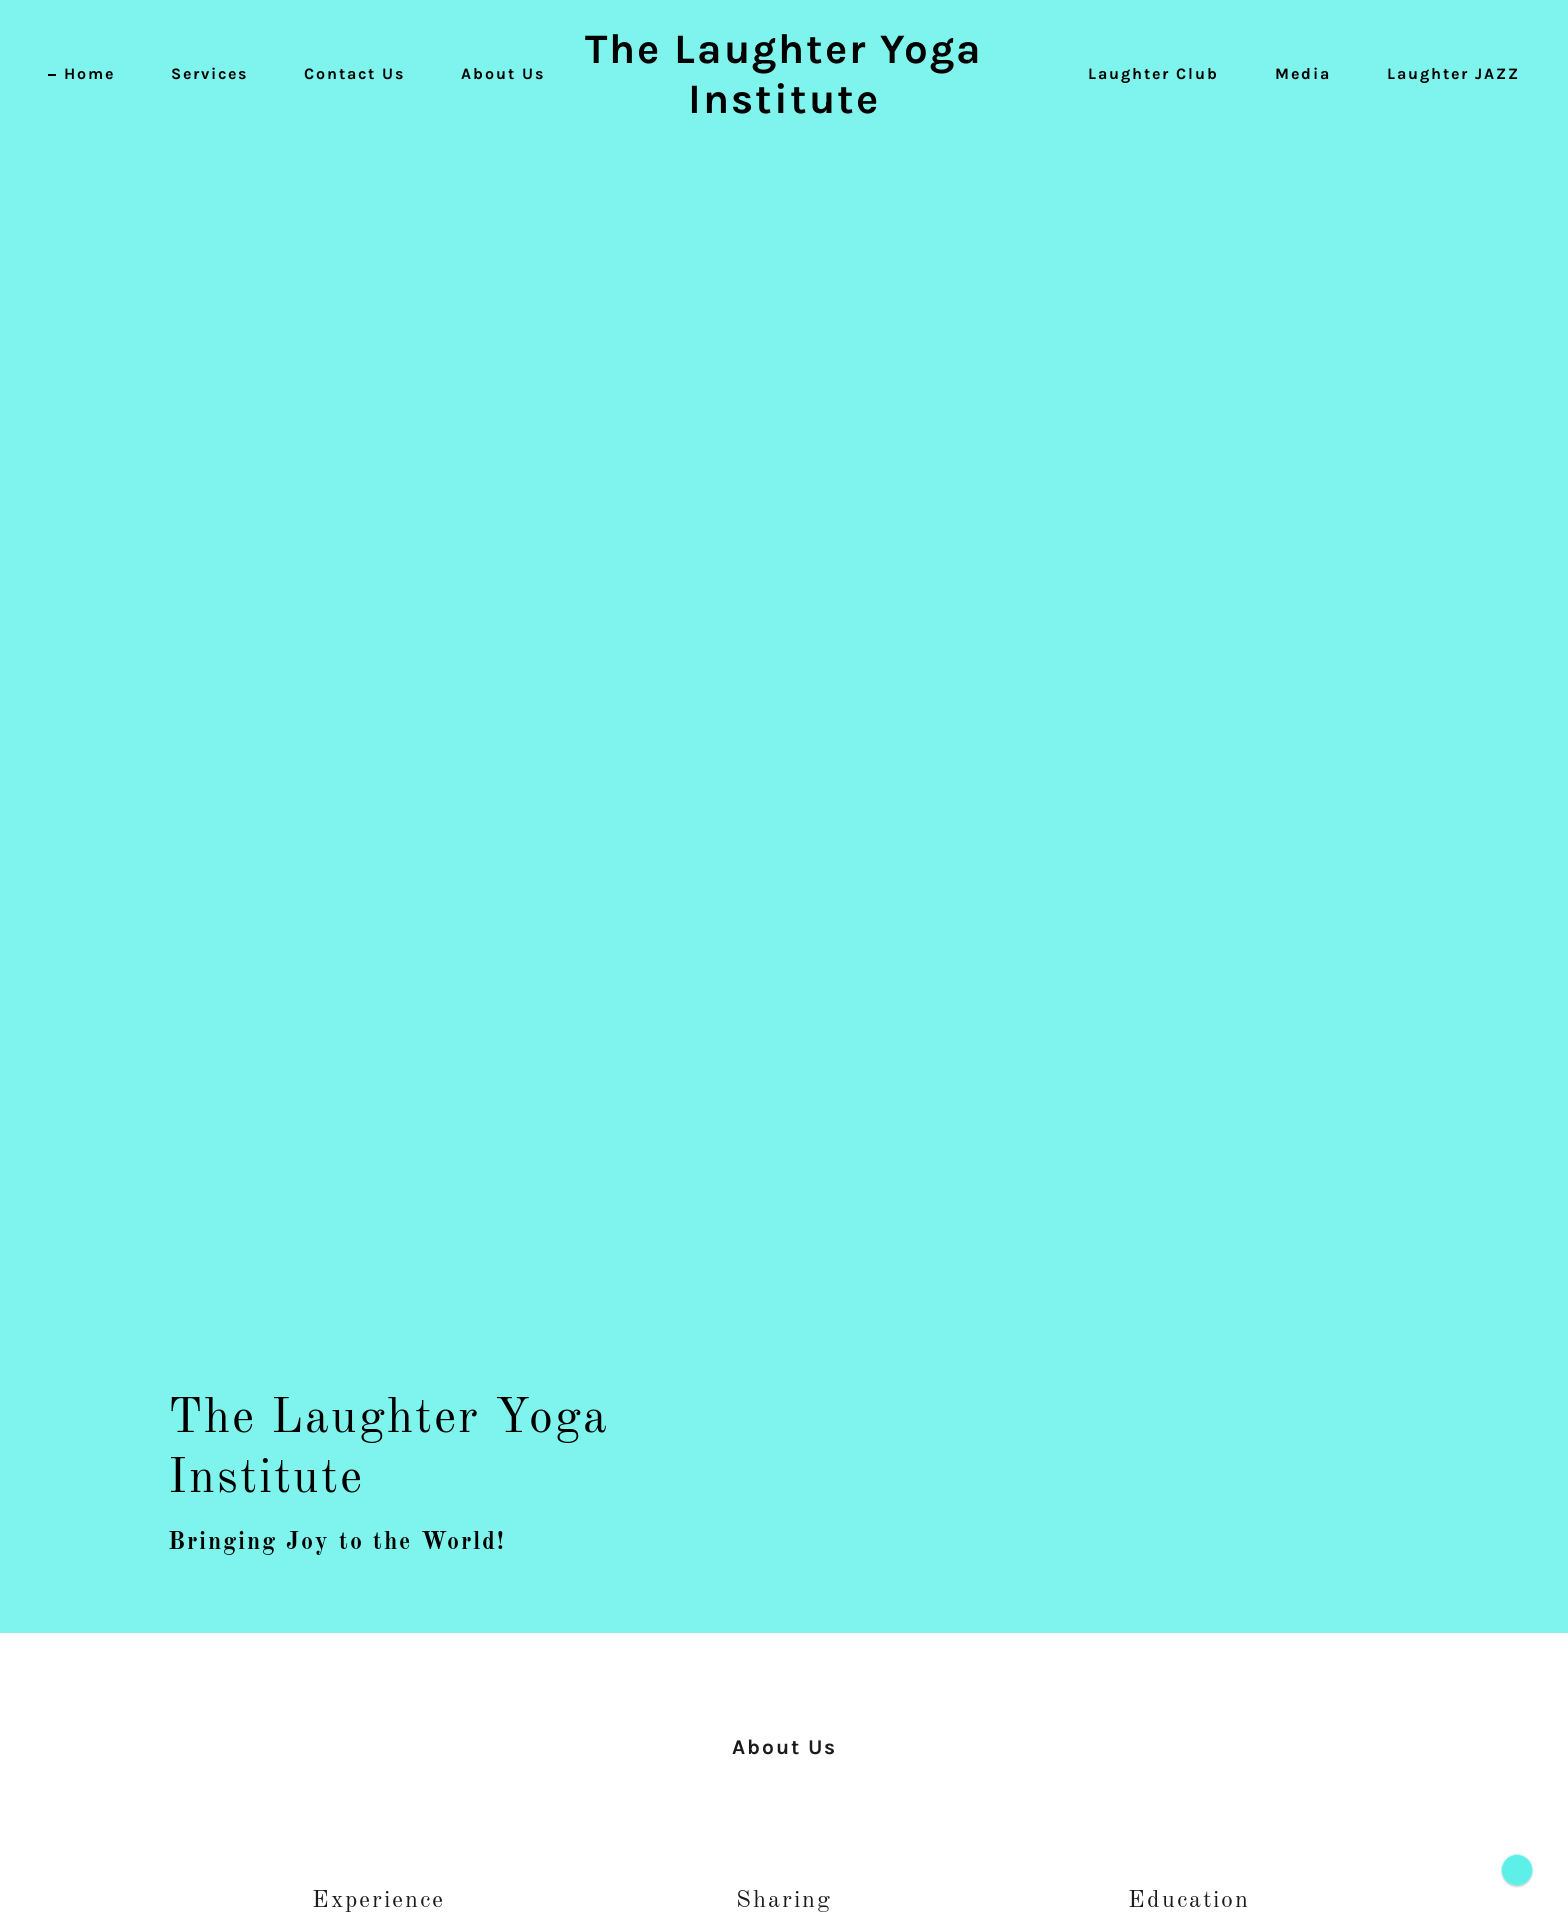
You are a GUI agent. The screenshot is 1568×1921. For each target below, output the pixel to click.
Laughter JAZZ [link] (1453, 73)
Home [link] (89, 73)
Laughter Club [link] (1153, 73)
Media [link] (1303, 73)
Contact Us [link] (354, 73)
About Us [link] (503, 73)
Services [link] (209, 73)
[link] (784, 108)
